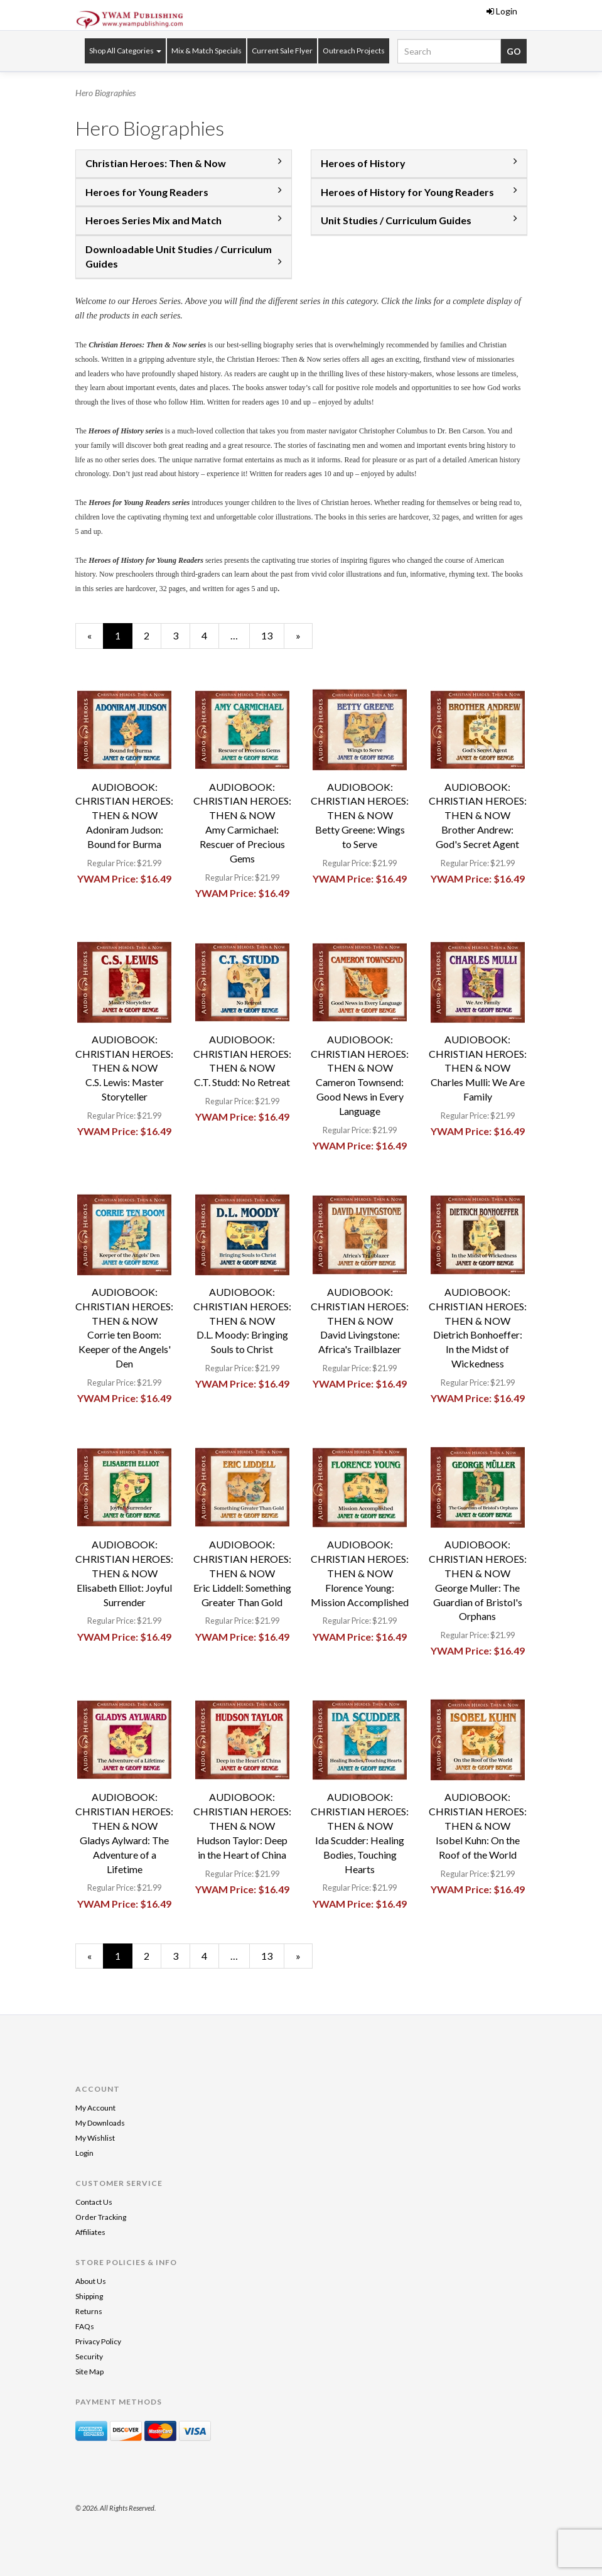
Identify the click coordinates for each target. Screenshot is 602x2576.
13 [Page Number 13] (272, 635)
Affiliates (90, 2232)
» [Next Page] (304, 639)
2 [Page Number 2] (152, 635)
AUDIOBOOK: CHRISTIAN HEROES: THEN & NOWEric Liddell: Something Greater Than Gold (242, 1572)
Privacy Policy (98, 2341)
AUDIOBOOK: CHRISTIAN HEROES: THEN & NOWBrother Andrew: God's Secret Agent (478, 815)
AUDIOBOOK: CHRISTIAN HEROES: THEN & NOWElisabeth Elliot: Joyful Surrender (124, 1572)
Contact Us (93, 2202)
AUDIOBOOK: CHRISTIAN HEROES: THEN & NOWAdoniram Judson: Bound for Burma (124, 815)
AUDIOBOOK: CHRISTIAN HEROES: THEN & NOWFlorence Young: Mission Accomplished (360, 1572)
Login (501, 11)
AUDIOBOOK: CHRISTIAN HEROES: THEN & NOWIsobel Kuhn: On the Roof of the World (478, 1825)
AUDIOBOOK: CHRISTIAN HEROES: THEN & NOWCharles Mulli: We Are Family (478, 1067)
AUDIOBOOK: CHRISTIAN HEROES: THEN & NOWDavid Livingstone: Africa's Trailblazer (360, 1320)
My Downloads (100, 2123)
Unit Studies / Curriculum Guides (396, 220)
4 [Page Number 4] (210, 635)
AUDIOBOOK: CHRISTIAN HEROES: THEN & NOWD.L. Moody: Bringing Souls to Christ (242, 1320)
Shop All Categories (125, 50)
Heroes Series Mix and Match (153, 220)
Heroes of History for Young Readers (407, 192)
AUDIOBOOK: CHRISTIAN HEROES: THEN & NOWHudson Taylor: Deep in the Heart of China (242, 1825)
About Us (90, 2281)
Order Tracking (100, 2217)
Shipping (89, 2296)
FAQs (84, 2326)
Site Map (89, 2371)
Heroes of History (363, 163)
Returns (88, 2311)
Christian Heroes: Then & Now (155, 163)
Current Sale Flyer (282, 50)
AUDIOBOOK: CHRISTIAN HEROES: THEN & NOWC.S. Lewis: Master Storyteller (124, 1067)
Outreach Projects (354, 50)
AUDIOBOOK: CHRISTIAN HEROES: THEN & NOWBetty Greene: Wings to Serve (360, 815)
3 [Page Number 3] (181, 635)
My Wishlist (95, 2138)
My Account (95, 2107)
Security (89, 2356)
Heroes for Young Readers (146, 192)
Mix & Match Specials (206, 50)
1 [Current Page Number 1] (123, 639)
